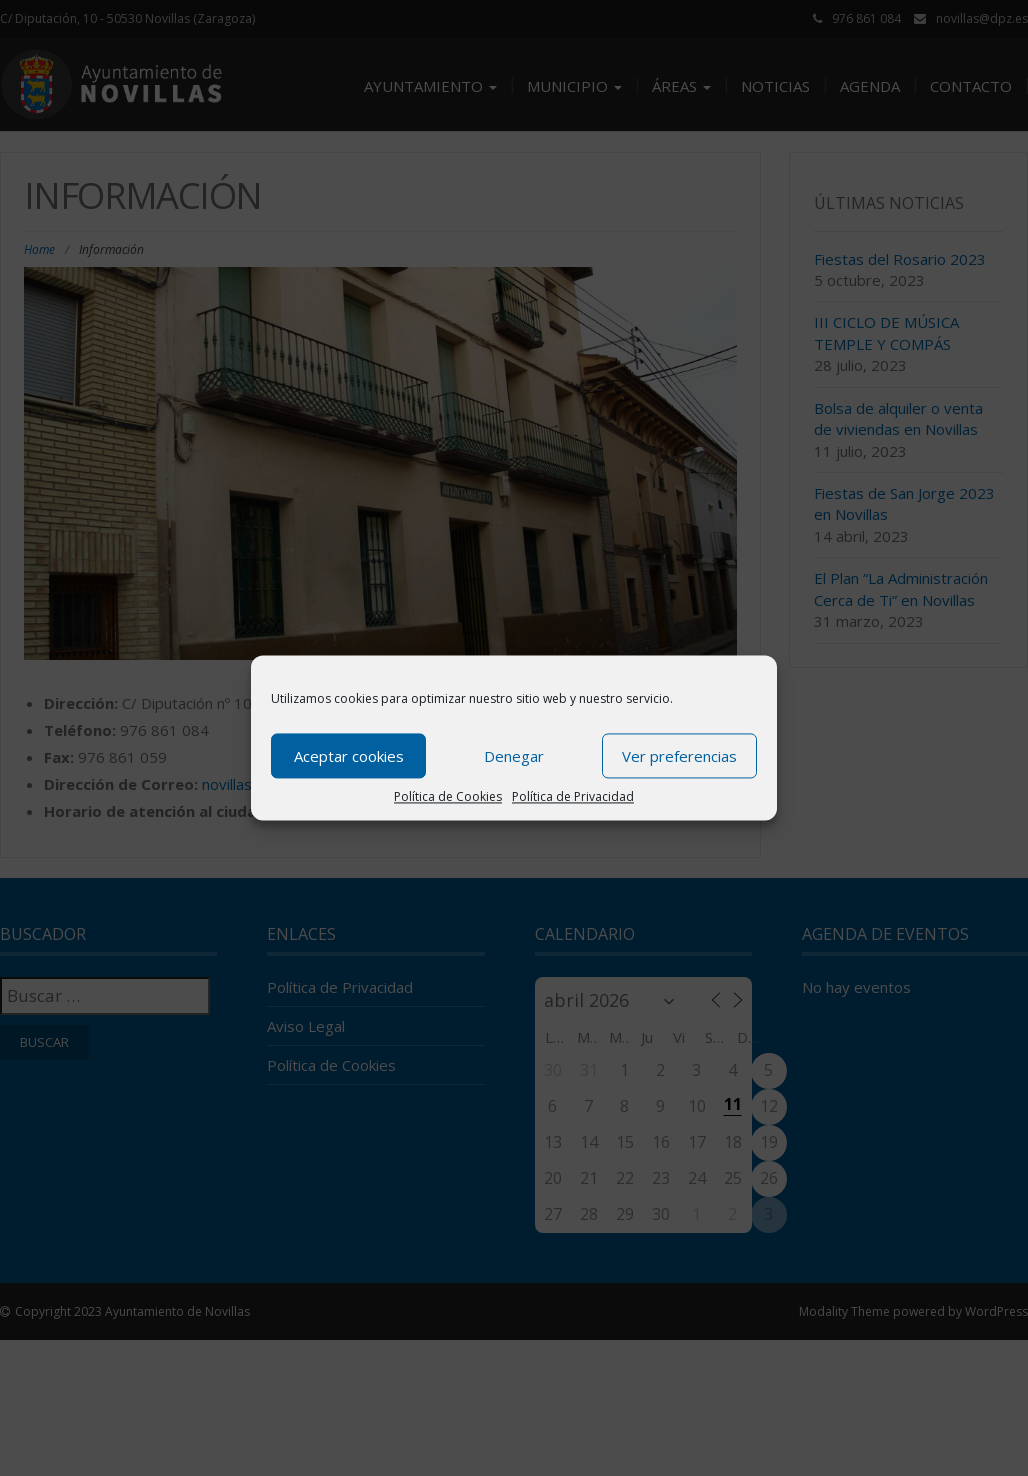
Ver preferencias (679, 756)
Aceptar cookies (349, 756)
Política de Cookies (448, 796)
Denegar (514, 756)
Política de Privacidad (573, 796)
